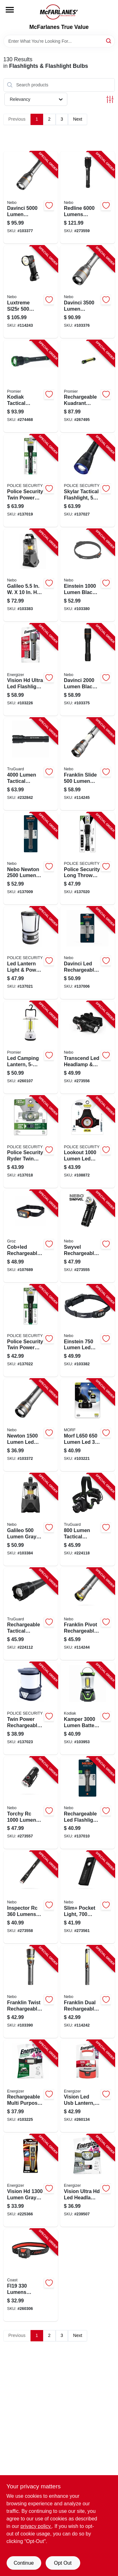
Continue (24, 2563)
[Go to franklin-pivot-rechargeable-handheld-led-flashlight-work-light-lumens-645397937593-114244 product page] (87, 1614)
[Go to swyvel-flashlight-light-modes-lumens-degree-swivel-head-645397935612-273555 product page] (87, 1236)
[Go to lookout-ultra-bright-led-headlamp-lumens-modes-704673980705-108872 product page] (87, 1142)
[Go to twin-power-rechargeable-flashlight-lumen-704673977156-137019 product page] (30, 480)
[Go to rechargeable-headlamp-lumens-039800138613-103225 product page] (30, 2086)
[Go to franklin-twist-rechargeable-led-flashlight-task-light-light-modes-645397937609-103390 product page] (30, 1992)
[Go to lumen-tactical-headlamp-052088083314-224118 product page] (87, 1519)
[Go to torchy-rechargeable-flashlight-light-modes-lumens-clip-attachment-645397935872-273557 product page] (30, 1803)
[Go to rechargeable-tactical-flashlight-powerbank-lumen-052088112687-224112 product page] (30, 1614)
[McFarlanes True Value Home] (59, 11)
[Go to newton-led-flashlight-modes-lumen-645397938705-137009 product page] (30, 858)
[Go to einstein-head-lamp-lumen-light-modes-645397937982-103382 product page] (87, 1331)
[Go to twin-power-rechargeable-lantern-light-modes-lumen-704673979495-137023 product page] (30, 1708)
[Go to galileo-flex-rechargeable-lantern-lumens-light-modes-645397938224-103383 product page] (30, 575)
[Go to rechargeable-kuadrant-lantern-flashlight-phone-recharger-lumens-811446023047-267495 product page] (87, 386)
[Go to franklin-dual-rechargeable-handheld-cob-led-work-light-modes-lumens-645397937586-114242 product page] (87, 1992)
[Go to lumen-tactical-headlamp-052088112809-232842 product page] (30, 764)
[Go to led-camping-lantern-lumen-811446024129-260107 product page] (30, 1047)
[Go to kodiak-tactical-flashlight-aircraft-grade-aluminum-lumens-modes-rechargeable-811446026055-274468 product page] (30, 386)
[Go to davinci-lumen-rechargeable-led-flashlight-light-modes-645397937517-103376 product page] (87, 292)
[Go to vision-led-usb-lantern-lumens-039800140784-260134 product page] (87, 2086)
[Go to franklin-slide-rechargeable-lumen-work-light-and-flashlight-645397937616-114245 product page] (87, 764)
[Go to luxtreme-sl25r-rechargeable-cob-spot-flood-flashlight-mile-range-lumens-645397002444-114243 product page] (30, 292)
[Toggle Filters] (110, 99)
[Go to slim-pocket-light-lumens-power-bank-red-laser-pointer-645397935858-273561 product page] (87, 1897)
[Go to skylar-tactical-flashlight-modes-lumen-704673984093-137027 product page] (87, 480)
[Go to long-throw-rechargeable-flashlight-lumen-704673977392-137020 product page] (87, 858)
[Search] (109, 40)
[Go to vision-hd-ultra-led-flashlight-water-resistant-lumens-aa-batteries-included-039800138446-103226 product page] (30, 670)
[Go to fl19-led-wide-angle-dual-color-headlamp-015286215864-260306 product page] (30, 2275)
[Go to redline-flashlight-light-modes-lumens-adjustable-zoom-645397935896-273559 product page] (87, 197)
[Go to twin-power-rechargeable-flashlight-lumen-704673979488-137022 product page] (30, 1331)
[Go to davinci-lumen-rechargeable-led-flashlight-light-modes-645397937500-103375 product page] (87, 670)
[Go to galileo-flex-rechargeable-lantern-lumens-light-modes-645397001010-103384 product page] (30, 1519)
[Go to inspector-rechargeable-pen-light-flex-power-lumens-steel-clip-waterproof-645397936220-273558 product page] (30, 1897)
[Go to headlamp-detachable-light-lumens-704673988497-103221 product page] (87, 1425)
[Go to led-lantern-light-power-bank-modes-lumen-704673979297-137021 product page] (30, 953)
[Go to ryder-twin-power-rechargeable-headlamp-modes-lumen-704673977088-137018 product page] (30, 1142)
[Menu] (10, 10)
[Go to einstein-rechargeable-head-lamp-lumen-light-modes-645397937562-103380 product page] (87, 575)
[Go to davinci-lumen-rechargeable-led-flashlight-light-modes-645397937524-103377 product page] (30, 197)
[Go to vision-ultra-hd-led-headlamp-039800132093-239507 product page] (87, 2180)
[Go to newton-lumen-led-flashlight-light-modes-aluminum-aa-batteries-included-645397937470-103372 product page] (30, 1425)
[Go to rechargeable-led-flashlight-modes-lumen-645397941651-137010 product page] (87, 1803)
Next (77, 119)
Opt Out (62, 2563)
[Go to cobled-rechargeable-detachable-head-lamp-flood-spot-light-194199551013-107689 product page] (30, 1236)
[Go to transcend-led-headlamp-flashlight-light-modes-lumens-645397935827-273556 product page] (87, 1047)
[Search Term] (59, 41)
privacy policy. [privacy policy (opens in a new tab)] (36, 2526)
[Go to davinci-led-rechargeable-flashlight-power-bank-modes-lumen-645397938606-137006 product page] (87, 953)
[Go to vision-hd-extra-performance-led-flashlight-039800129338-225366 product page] (30, 2180)
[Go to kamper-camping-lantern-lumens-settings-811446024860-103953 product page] (87, 1708)
